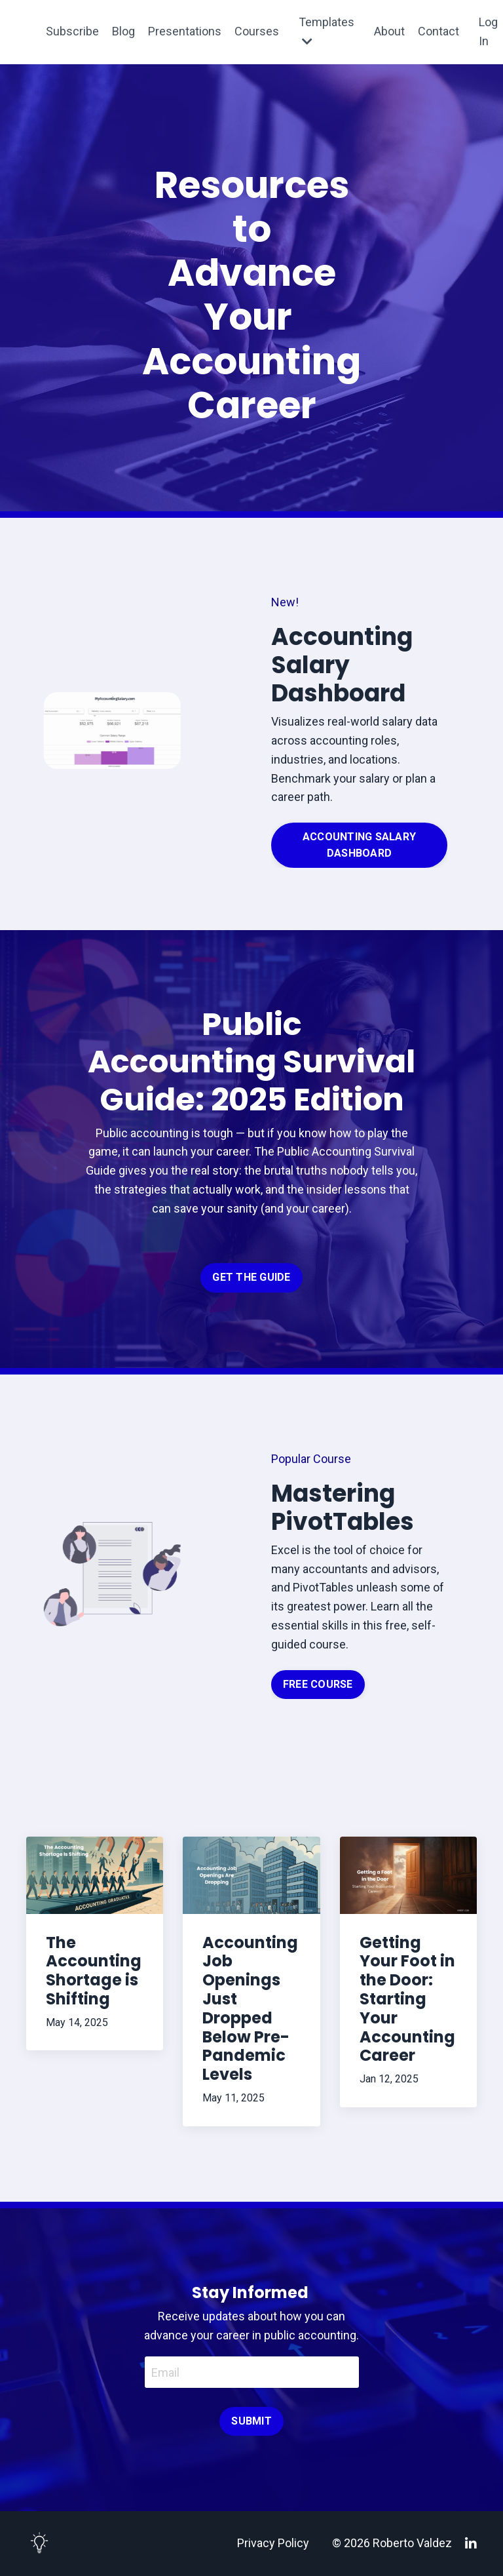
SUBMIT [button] (251, 2421)
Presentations (184, 31)
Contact (438, 31)
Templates (326, 31)
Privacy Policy (273, 2543)
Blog (123, 31)
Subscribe (72, 31)
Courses (256, 31)
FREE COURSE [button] (318, 1684)
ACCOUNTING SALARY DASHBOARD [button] (359, 844)
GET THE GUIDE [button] (251, 1277)
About (389, 31)
